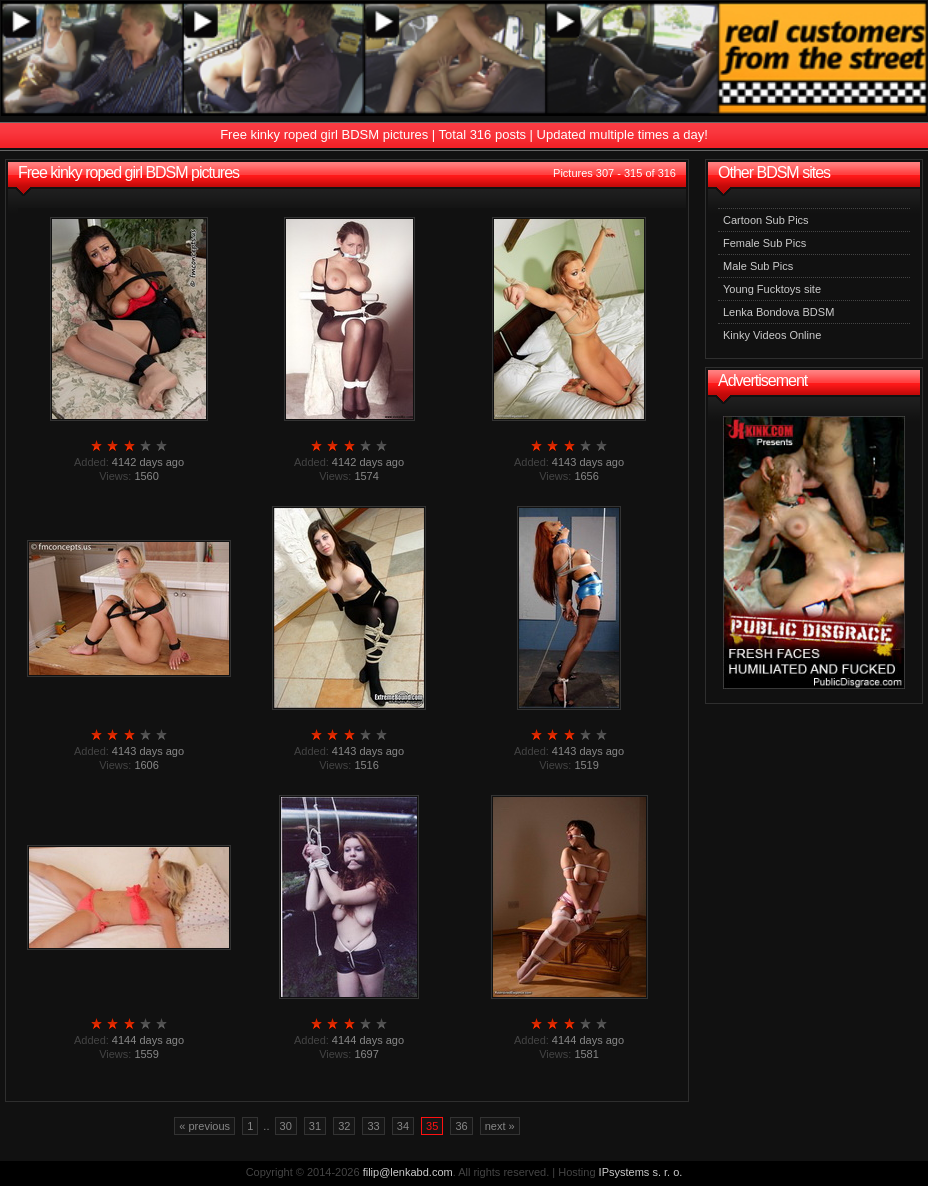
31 (315, 1126)
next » (500, 1126)
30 (286, 1126)
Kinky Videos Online (772, 335)
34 (403, 1126)
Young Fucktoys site (772, 289)
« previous (204, 1126)
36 (461, 1126)
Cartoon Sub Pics (766, 220)
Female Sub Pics (764, 243)
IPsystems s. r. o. (641, 1172)
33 (373, 1126)
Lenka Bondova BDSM (778, 312)
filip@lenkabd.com (408, 1172)
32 (344, 1126)
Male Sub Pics (758, 266)
